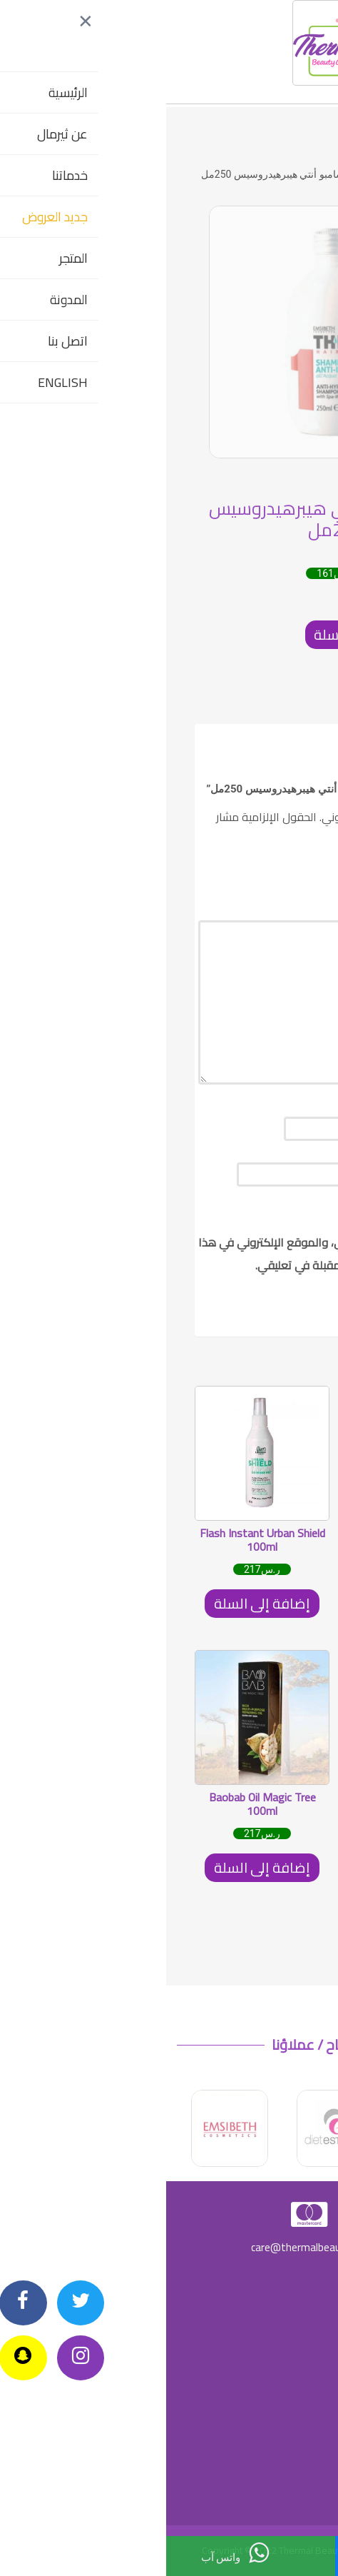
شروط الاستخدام (289, 2458)
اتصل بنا (237, 2555)
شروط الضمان (293, 2368)
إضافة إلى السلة (196, 634)
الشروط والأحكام (289, 2503)
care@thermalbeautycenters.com (169, 2247)
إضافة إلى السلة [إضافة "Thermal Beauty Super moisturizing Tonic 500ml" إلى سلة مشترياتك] (242, 1603)
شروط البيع (299, 2413)
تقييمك (290, 872)
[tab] (281, 702)
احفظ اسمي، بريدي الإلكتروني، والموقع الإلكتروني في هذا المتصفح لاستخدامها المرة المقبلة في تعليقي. (170, 1254)
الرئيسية (292, 174)
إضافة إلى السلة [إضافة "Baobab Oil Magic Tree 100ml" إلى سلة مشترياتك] (96, 1867)
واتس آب (69, 2553)
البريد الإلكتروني (268, 1173)
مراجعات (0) (281, 702)
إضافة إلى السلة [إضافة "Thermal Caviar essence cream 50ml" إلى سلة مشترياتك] (242, 1867)
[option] (169, 332)
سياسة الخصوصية (288, 2323)
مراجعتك (285, 1091)
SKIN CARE (241, 174)
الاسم (292, 1128)
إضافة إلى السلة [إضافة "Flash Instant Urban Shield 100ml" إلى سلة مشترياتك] (96, 1603)
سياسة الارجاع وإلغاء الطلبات (269, 2278)
